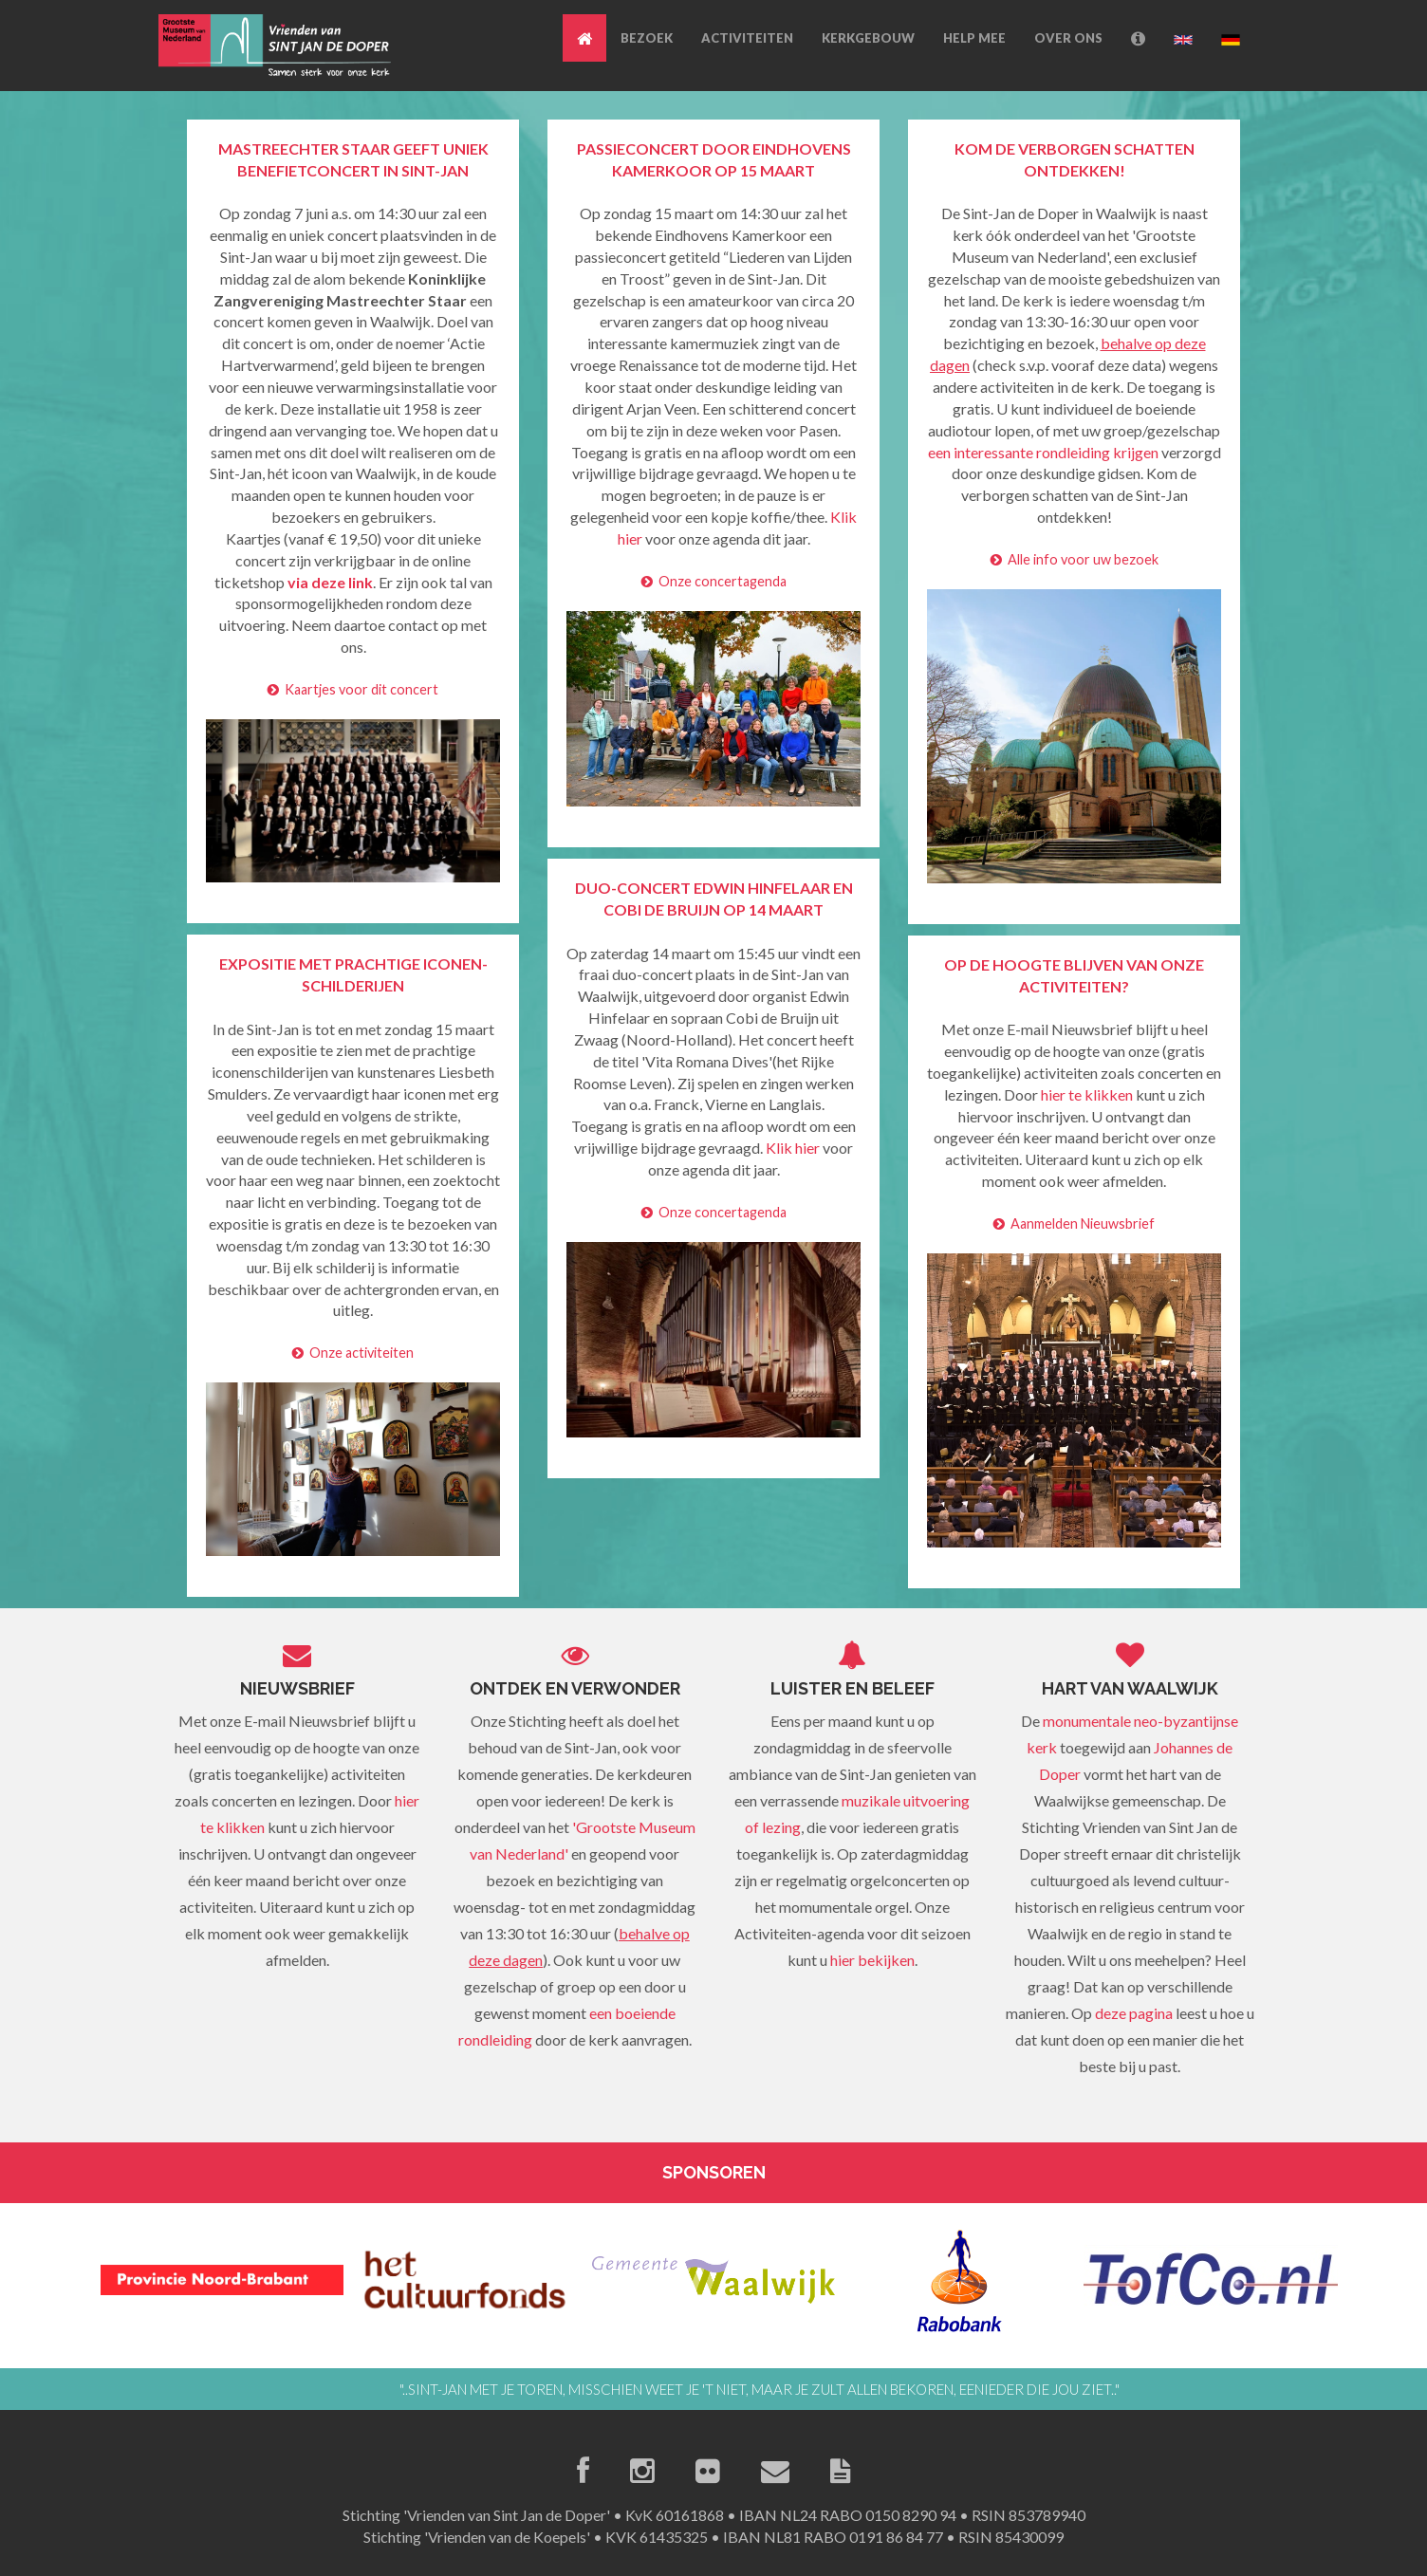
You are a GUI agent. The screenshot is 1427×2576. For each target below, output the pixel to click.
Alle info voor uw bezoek (1074, 559)
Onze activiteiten (353, 1352)
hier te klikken (1087, 1094)
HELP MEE (974, 38)
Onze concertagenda (714, 581)
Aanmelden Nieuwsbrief (1074, 1223)
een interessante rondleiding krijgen (1043, 452)
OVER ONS (1068, 38)
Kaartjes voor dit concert (353, 689)
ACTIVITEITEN (747, 38)
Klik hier (793, 1148)
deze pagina (1134, 2013)
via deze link (330, 582)
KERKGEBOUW (868, 38)
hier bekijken (872, 1960)
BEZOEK (647, 38)
